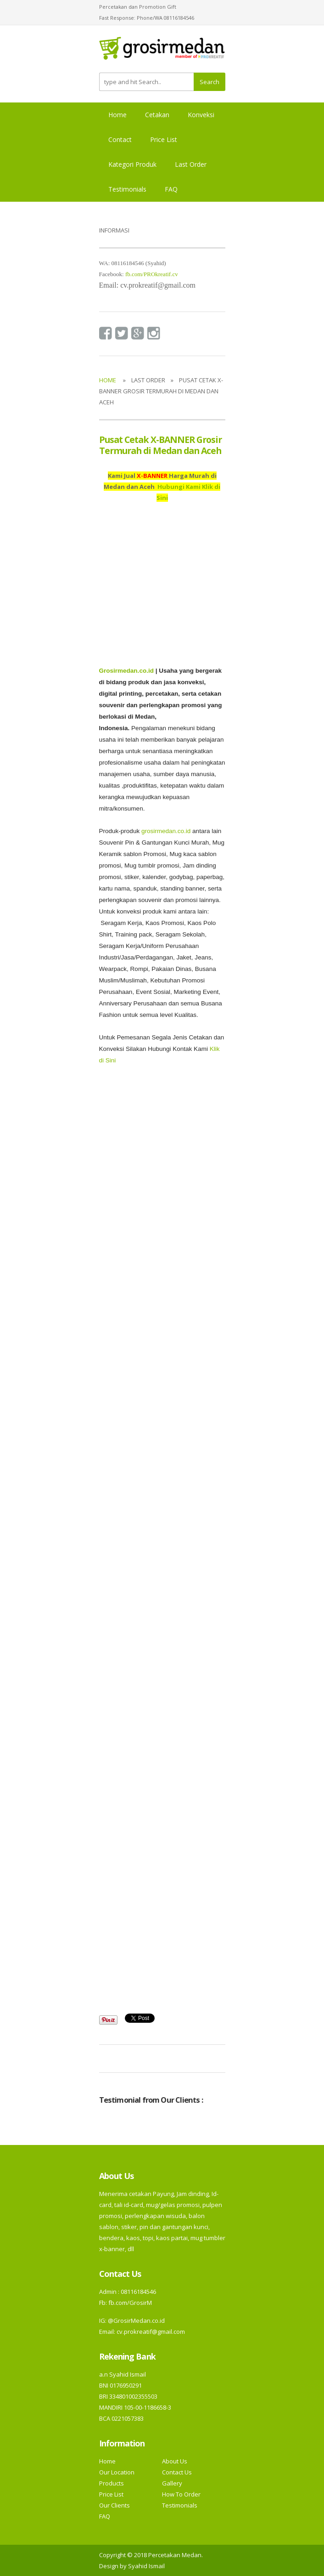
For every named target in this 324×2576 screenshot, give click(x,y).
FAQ (171, 189)
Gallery (172, 2483)
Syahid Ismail (146, 2566)
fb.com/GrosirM (129, 2302)
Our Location (116, 2472)
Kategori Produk (132, 164)
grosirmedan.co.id (165, 831)
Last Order (191, 164)
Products (111, 2483)
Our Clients (114, 2505)
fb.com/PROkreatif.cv (151, 274)
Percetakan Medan (174, 2555)
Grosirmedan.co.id (126, 670)
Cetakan (157, 114)
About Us (174, 2461)
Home (117, 114)
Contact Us (177, 2472)
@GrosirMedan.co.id (136, 2320)
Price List (163, 139)
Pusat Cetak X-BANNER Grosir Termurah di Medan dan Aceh (160, 445)
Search (209, 82)
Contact (120, 139)
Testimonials (127, 189)
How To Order (181, 2494)
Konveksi (201, 114)
